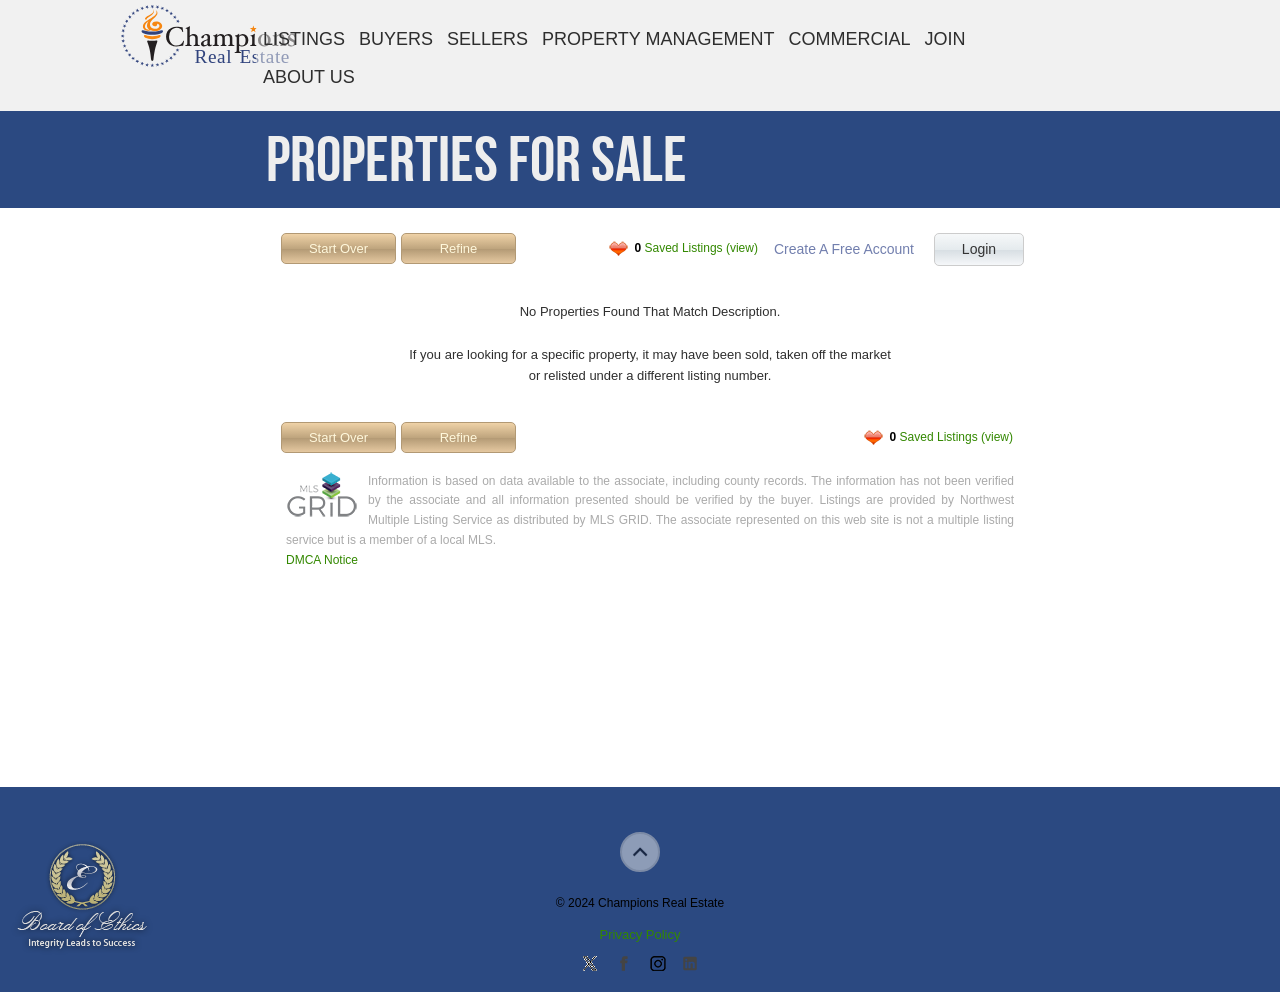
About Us (309, 77)
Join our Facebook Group (623, 965)
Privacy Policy (640, 934)
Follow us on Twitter (590, 965)
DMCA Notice (322, 560)
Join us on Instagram (657, 965)
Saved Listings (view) (696, 248)
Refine (459, 248)
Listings (304, 39)
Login (979, 249)
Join (945, 39)
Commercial (849, 39)
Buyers (396, 39)
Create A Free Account (844, 249)
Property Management (658, 39)
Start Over (338, 248)
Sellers (487, 39)
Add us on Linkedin (690, 965)
